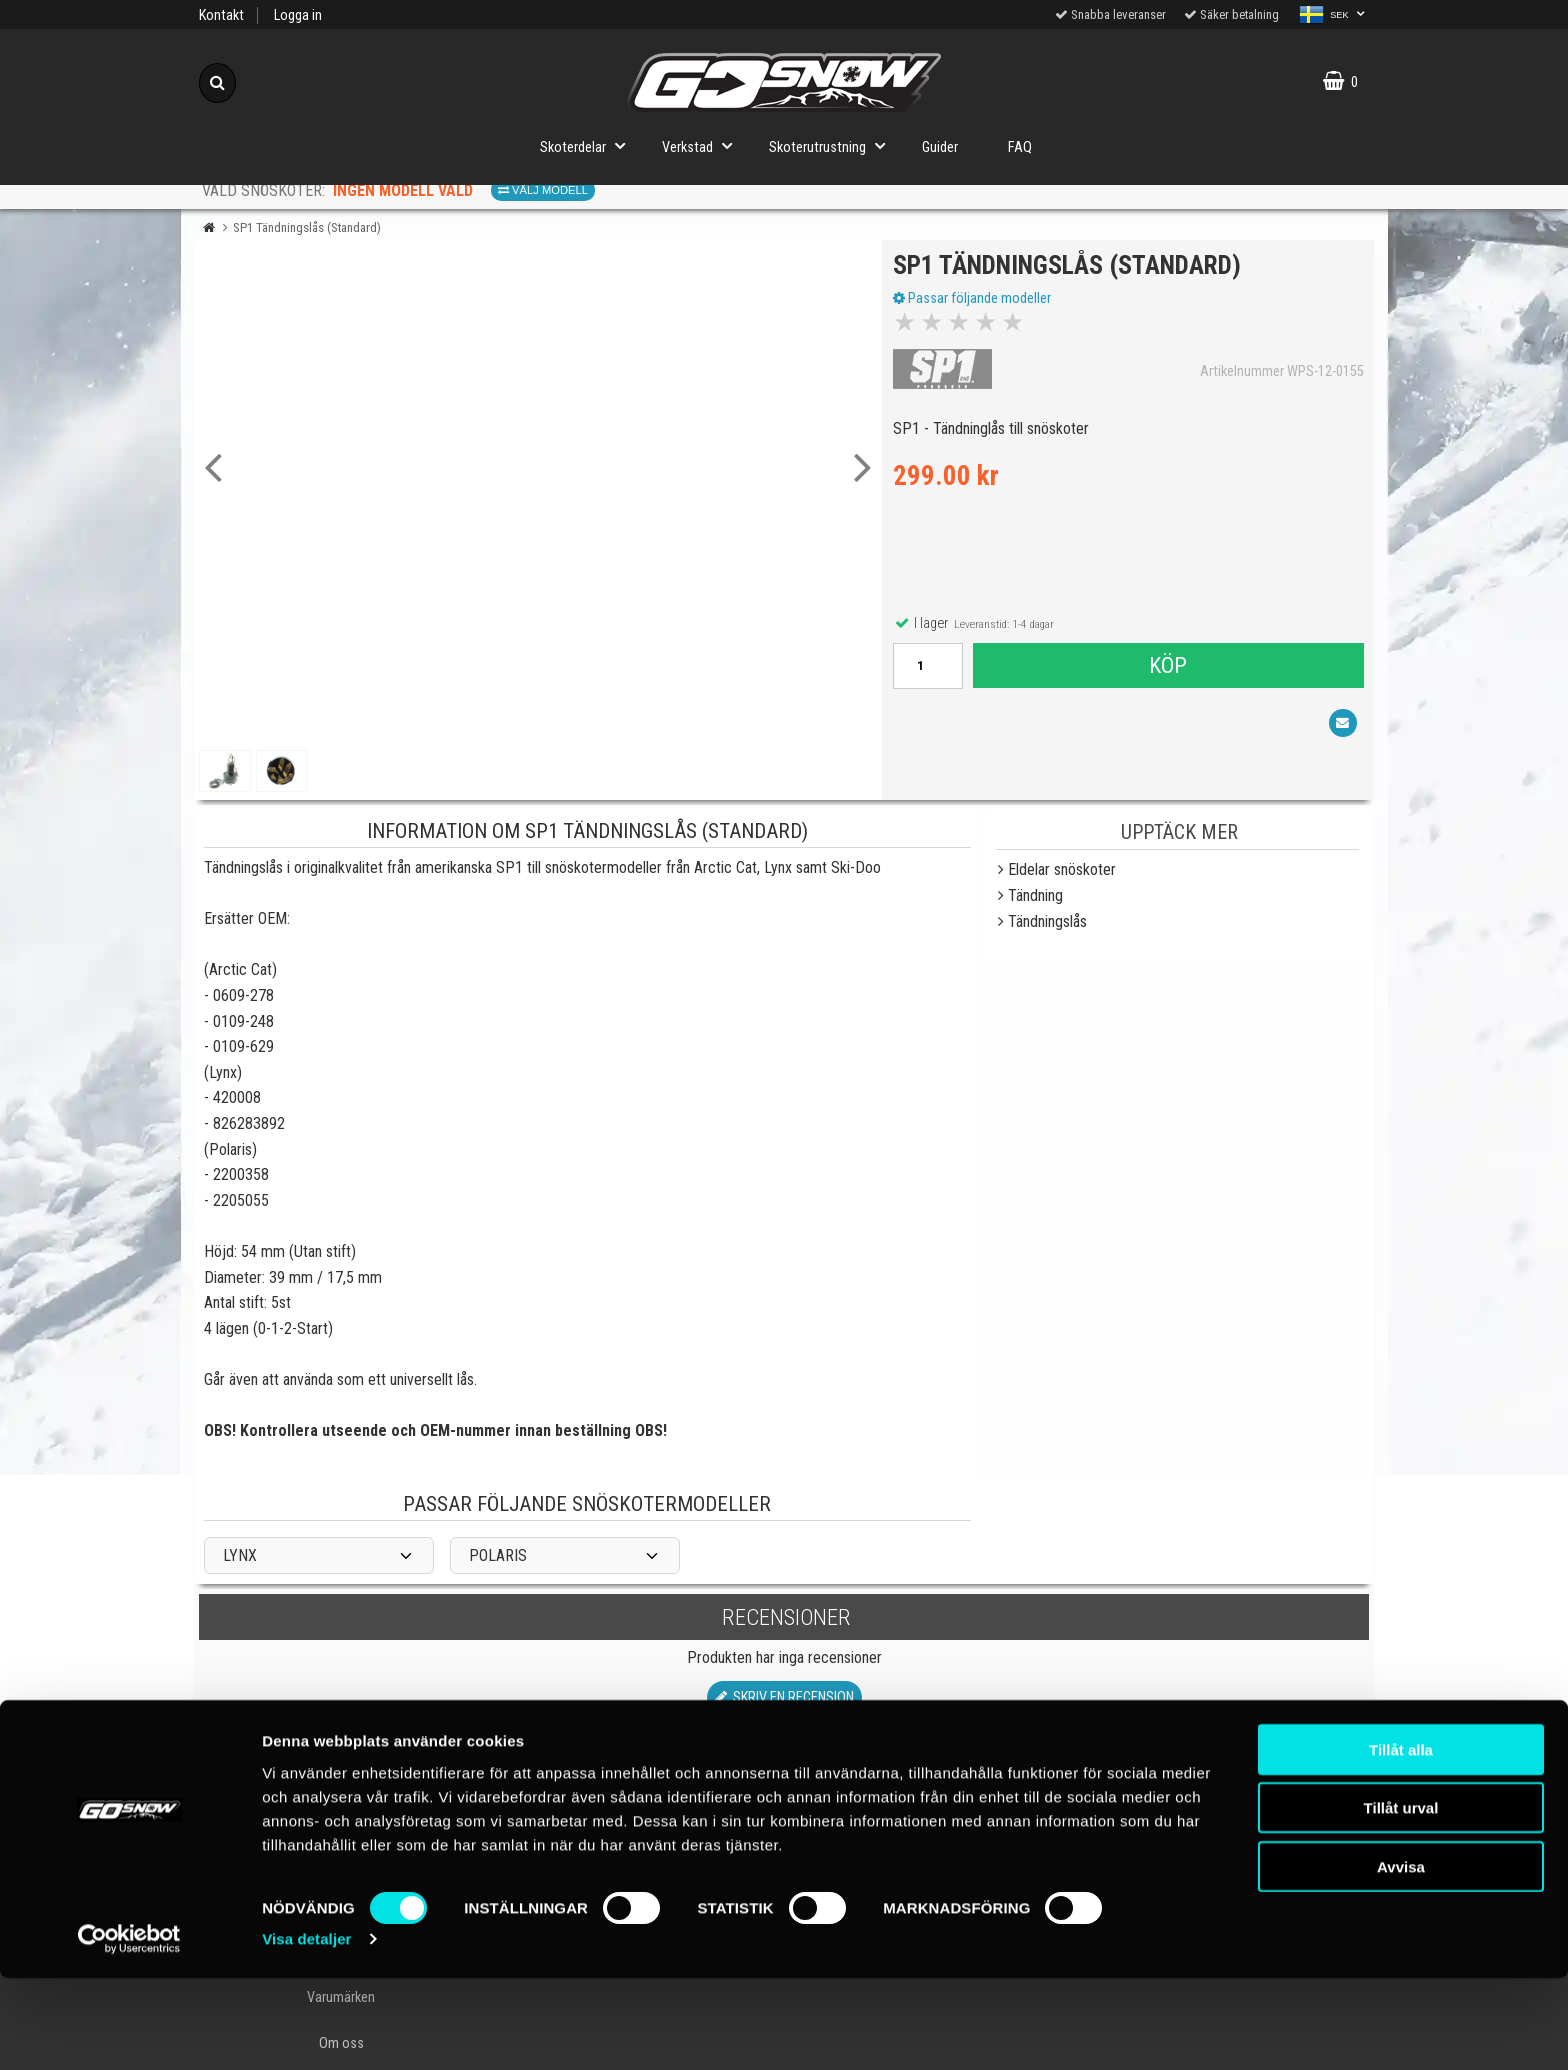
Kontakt (221, 15)
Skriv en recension (784, 1697)
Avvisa (1401, 1957)
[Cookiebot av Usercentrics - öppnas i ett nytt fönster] (129, 2031)
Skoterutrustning (833, 145)
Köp (1167, 670)
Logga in (298, 15)
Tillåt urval (1401, 1899)
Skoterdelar (588, 145)
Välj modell (543, 190)
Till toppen (784, 1778)
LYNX (240, 1555)
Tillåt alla (1401, 1840)
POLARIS (498, 1555)
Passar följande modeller (976, 303)
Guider (940, 147)
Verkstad (703, 145)
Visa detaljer (306, 2030)
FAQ (1020, 147)
